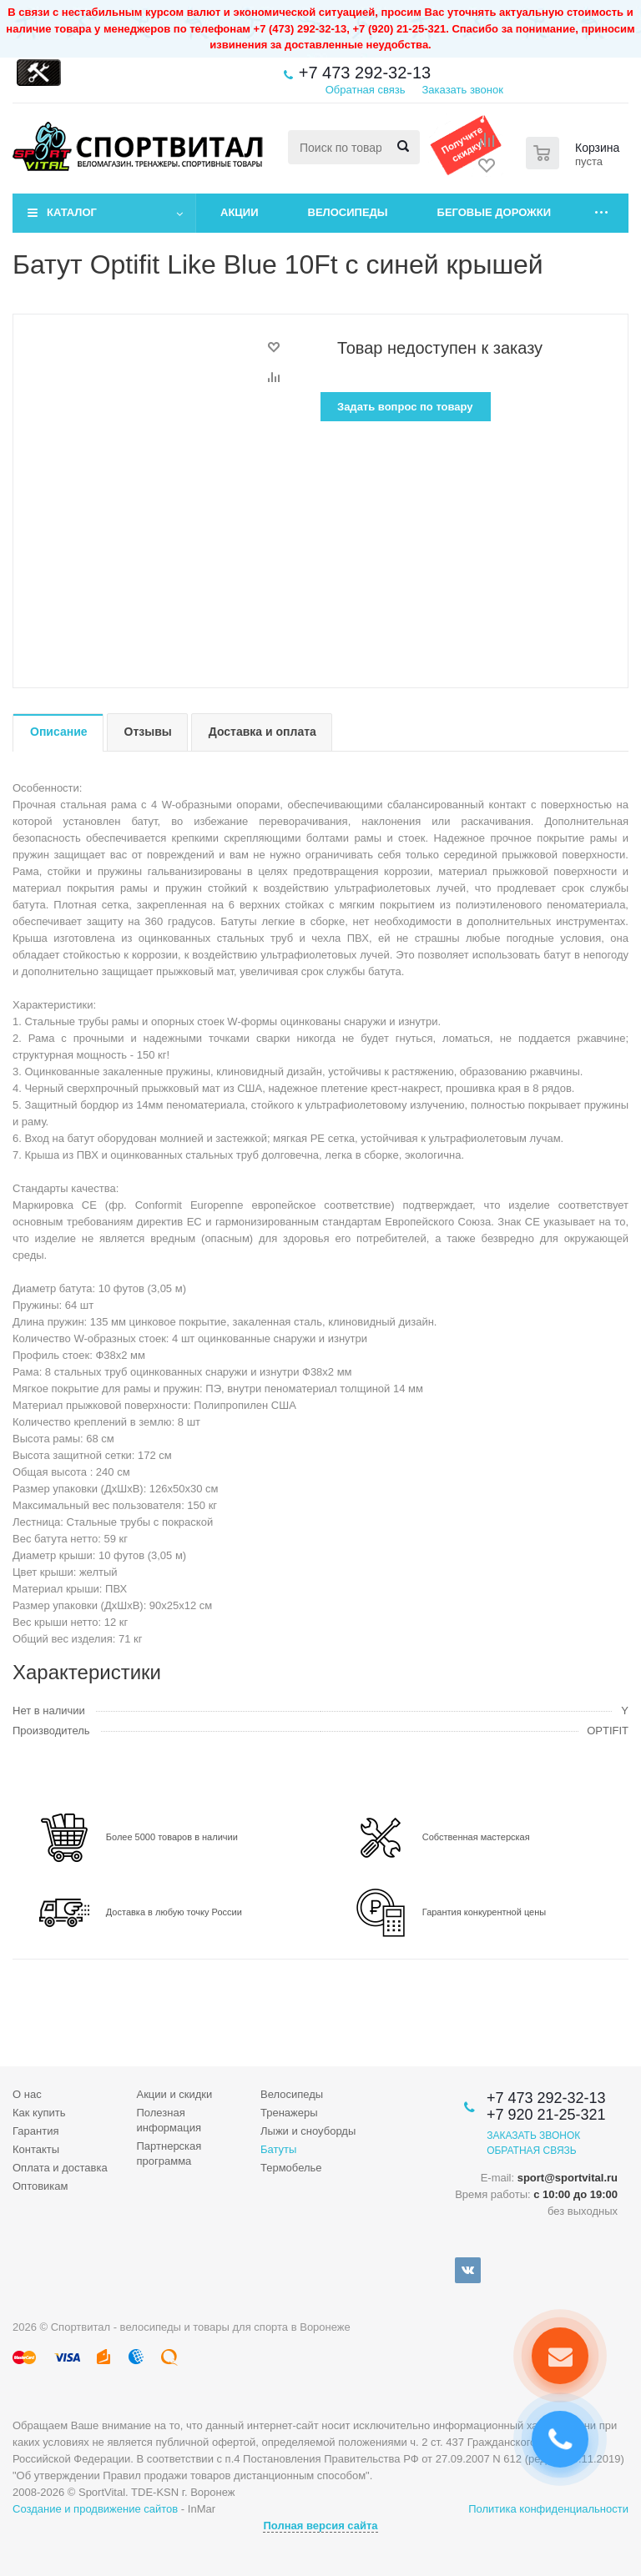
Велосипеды (348, 212)
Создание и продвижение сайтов (95, 2509)
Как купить (39, 2112)
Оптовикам (40, 2186)
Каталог (72, 212)
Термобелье (291, 2167)
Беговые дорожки (494, 212)
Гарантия (35, 2131)
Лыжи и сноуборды (308, 2131)
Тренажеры (289, 2112)
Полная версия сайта (320, 2525)
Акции (239, 212)
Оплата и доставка (60, 2167)
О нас (27, 2094)
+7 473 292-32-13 (365, 72)
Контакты (36, 2149)
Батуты (278, 2149)
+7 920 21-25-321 (546, 2114)
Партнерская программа (169, 2153)
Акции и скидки (175, 2094)
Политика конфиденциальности (548, 2509)
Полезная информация (169, 2120)
